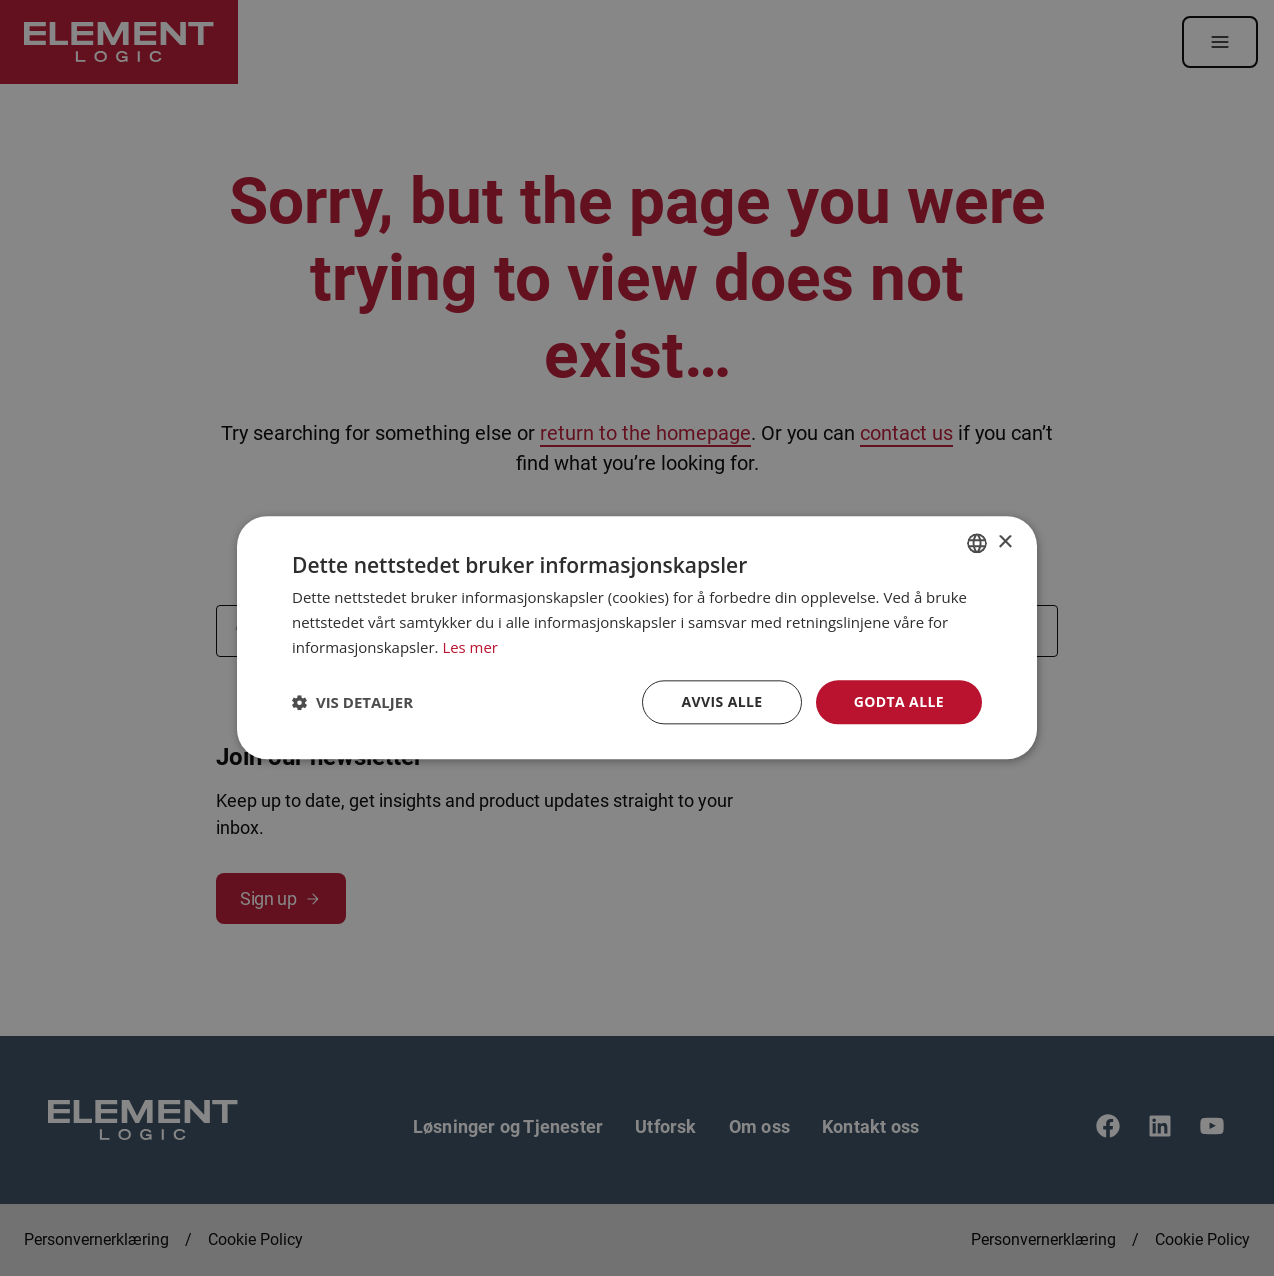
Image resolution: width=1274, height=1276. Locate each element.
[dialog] (637, 638)
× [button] (1004, 542)
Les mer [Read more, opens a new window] (470, 647)
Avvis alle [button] (721, 701)
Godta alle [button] (899, 701)
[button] (352, 702)
